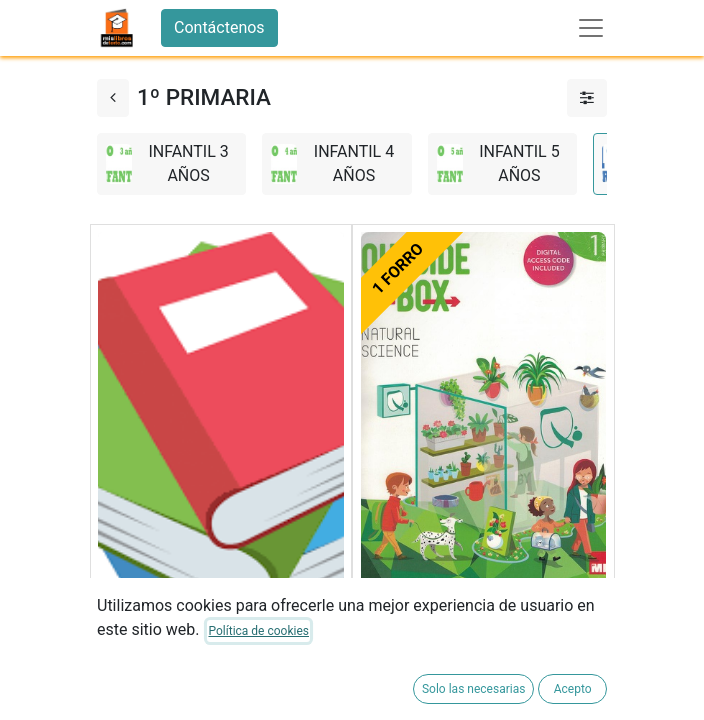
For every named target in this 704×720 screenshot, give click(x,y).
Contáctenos (219, 27)
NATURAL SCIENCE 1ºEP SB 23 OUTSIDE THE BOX (473, 635)
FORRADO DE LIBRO (170, 694)
